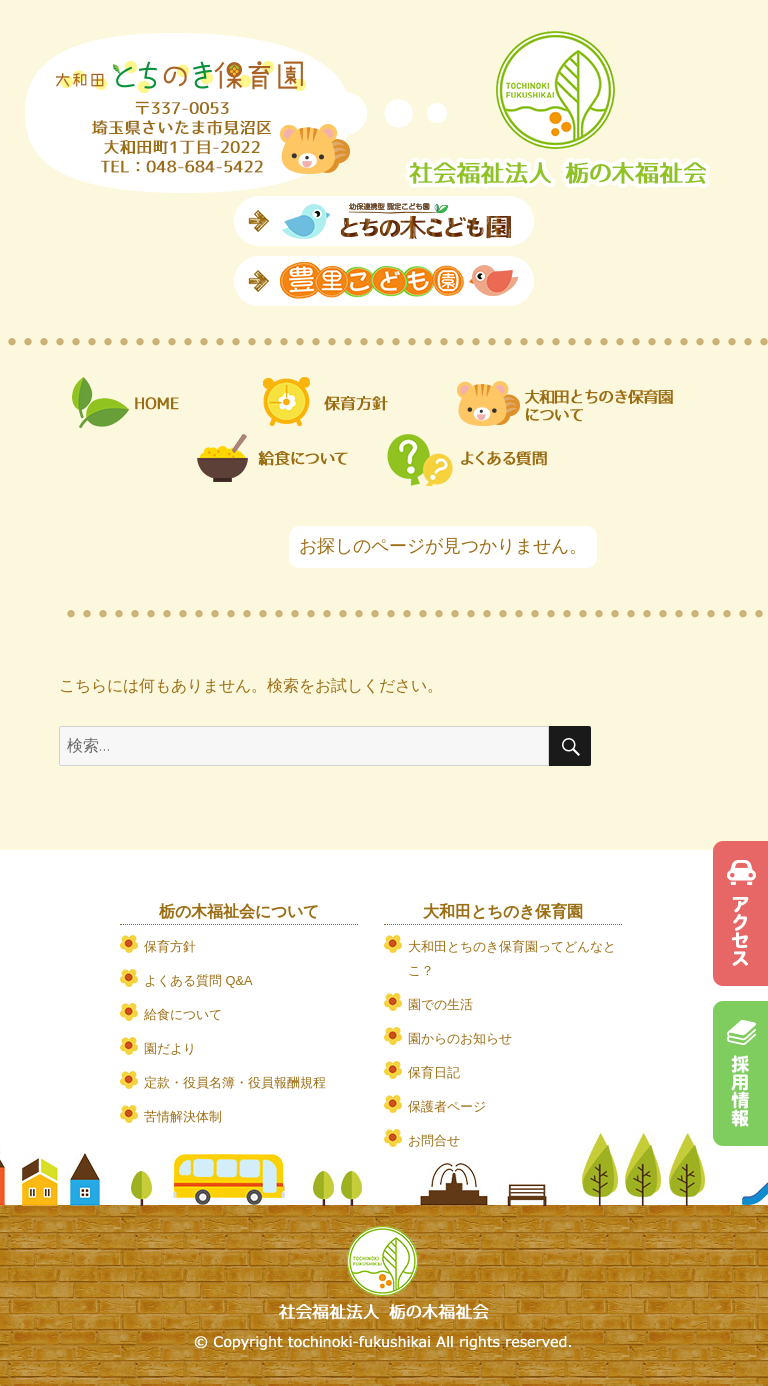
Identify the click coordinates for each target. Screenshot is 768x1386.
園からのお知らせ (460, 1038)
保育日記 (434, 1072)
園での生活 (440, 1004)
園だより (170, 1048)
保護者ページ (447, 1106)
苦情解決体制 (183, 1116)
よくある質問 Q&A (198, 980)
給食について (183, 1014)
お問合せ (434, 1140)
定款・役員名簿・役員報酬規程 (235, 1082)
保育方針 (170, 946)
